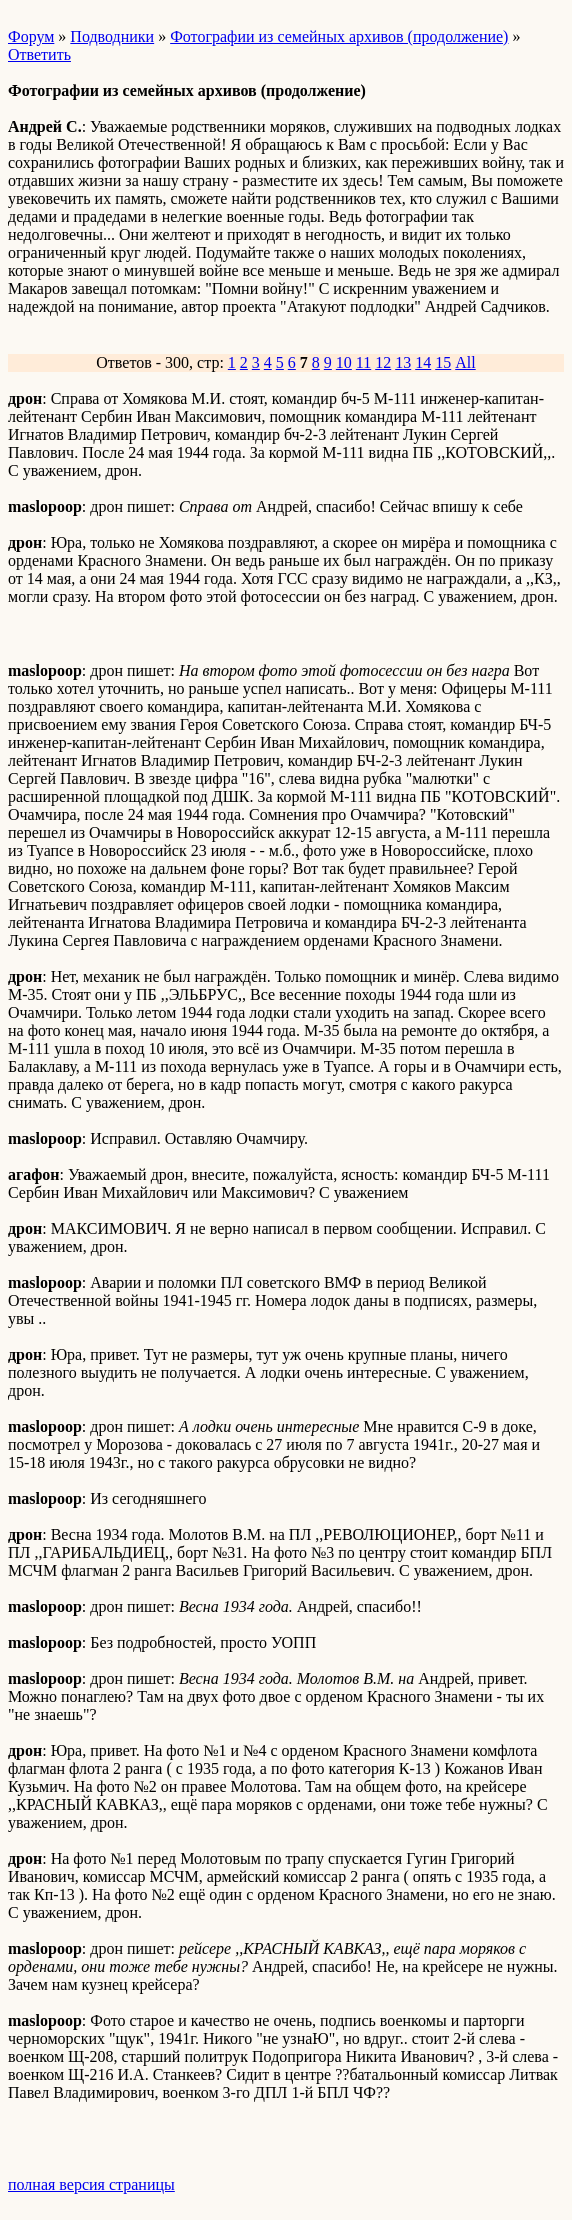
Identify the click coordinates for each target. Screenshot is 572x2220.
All (465, 362)
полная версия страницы (91, 2184)
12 (383, 362)
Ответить (39, 54)
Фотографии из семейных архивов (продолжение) (339, 36)
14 (423, 362)
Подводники (112, 36)
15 (443, 362)
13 (403, 362)
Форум (31, 36)
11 (363, 362)
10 (344, 362)
